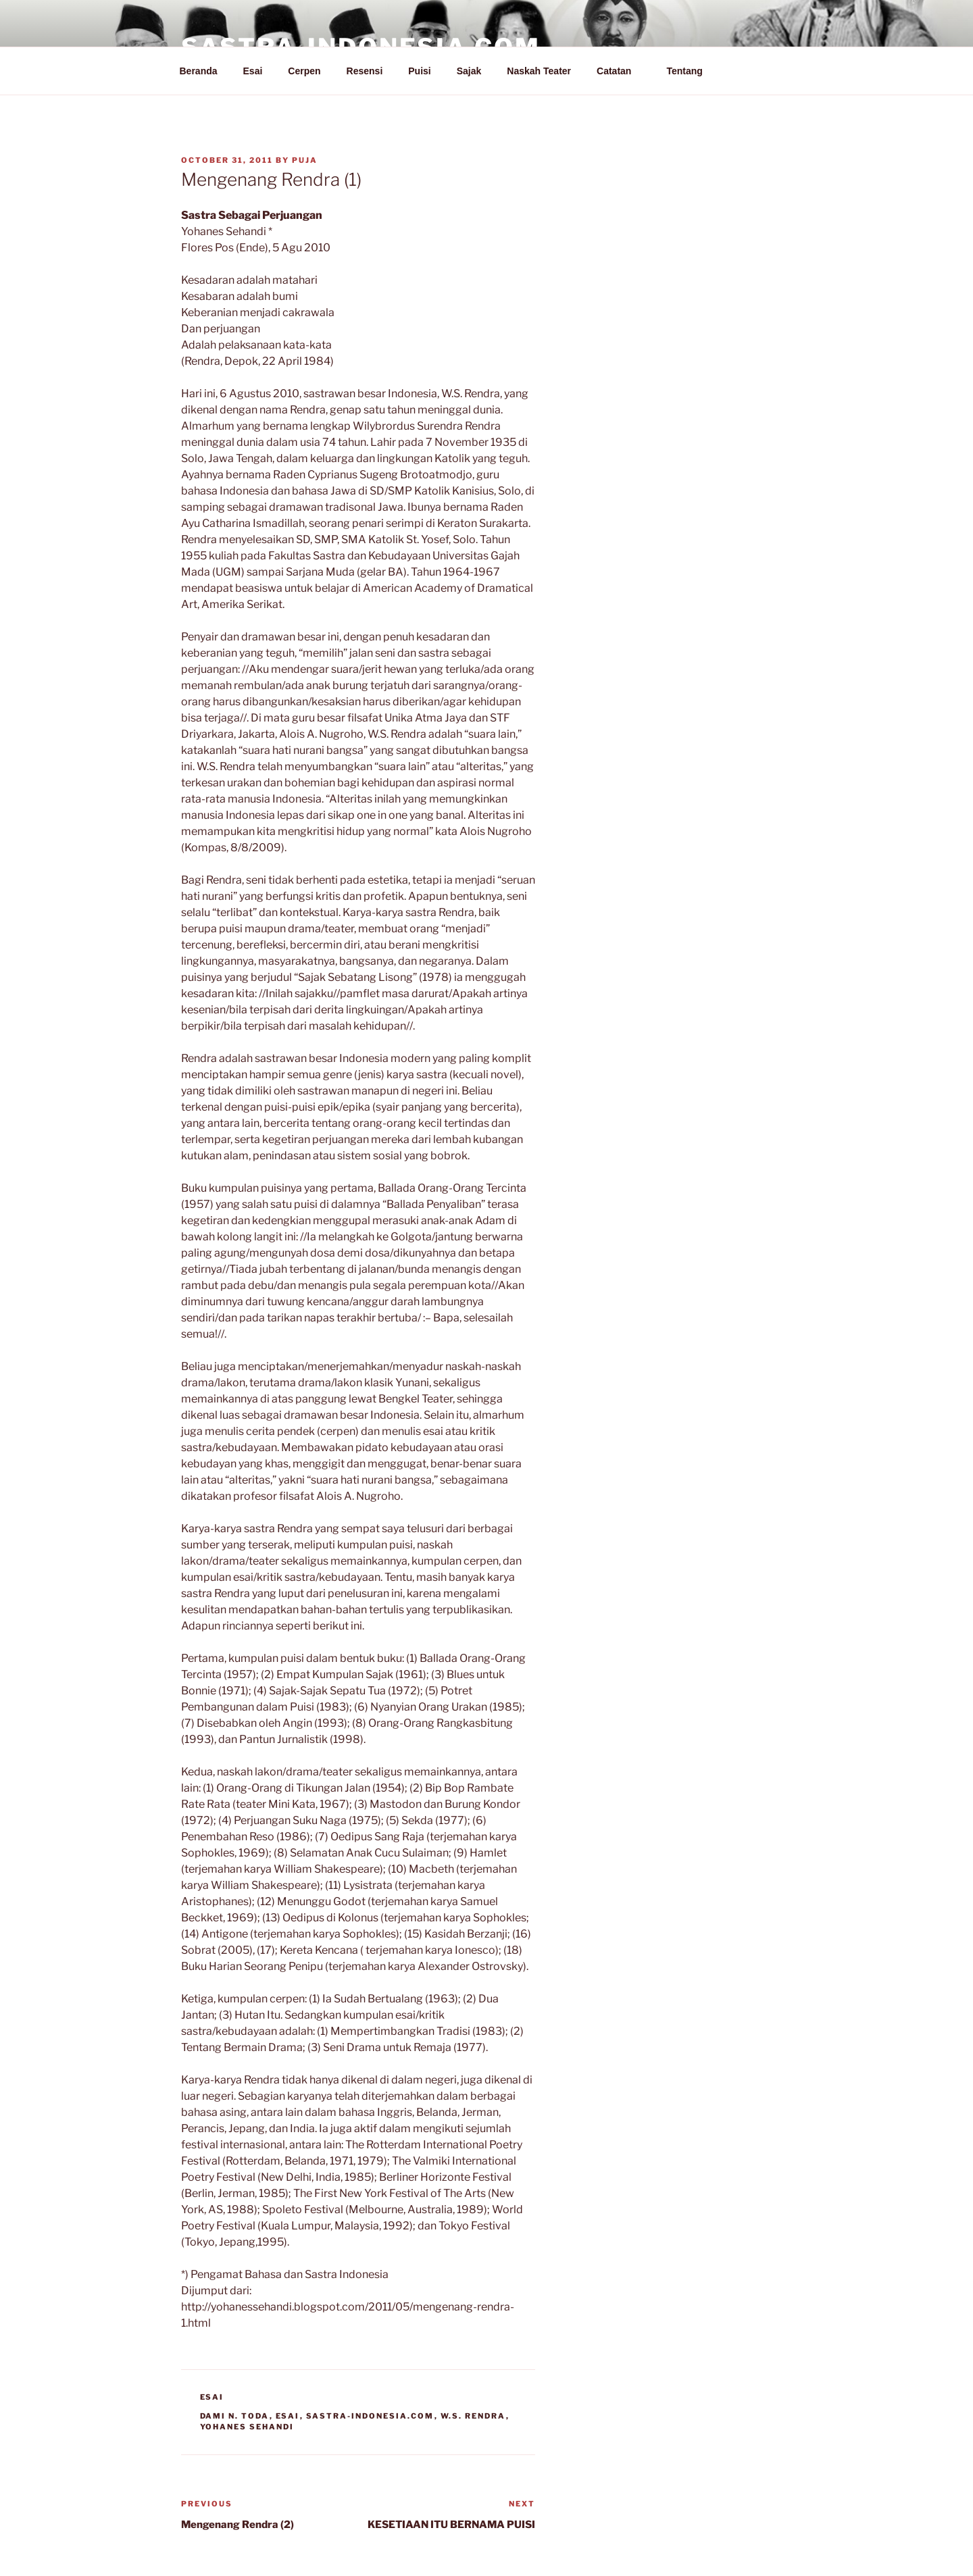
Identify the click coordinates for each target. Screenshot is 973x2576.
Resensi (365, 71)
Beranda (199, 71)
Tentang (690, 71)
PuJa (305, 160)
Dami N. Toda (235, 2416)
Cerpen (304, 71)
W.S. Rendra (473, 2416)
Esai (253, 71)
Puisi (419, 71)
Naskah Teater (539, 71)
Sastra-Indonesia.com (370, 2416)
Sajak (469, 71)
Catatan (620, 71)
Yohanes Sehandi (247, 2426)
